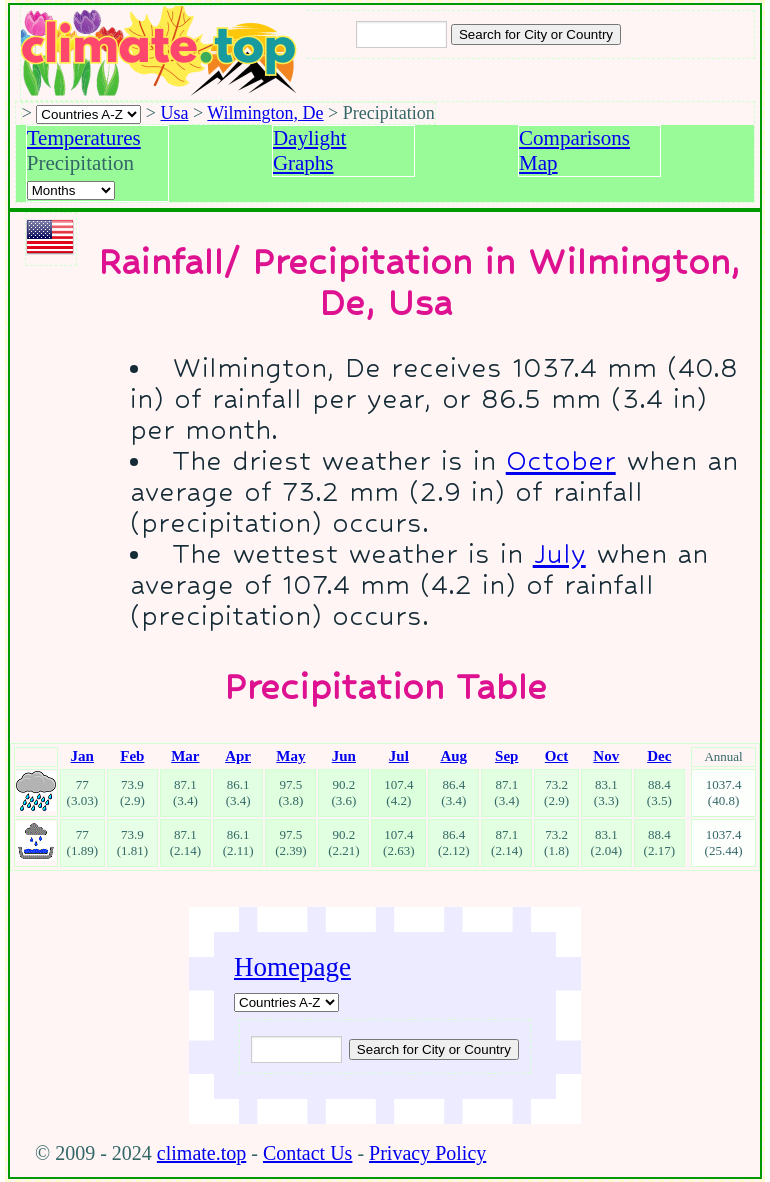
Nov (606, 756)
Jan (82, 756)
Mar (185, 756)
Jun (344, 756)
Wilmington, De (265, 113)
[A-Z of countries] (286, 1002)
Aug (453, 756)
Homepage (292, 967)
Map (538, 163)
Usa (175, 113)
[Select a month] (71, 190)
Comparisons (574, 138)
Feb (132, 756)
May (290, 756)
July (559, 553)
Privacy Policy (427, 1153)
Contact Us (307, 1153)
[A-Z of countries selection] (88, 114)
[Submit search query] (434, 1049)
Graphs (303, 163)
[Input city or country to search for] (401, 34)
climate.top (201, 1153)
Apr (238, 756)
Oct (556, 756)
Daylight (310, 138)
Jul (399, 756)
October (561, 460)
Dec (659, 756)
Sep (506, 756)
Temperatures (84, 138)
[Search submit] (536, 34)
